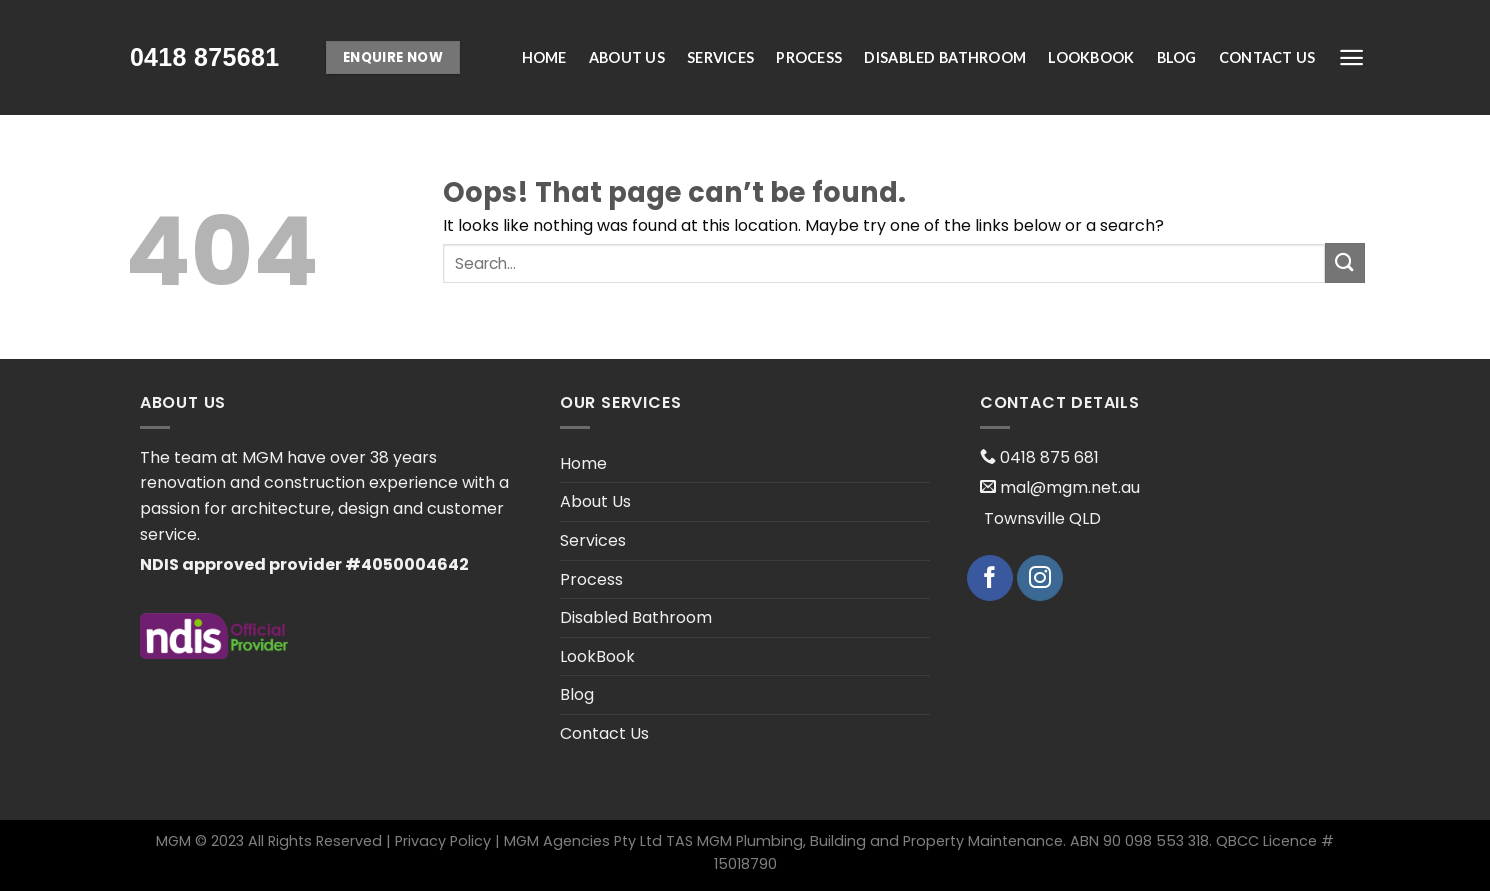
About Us (627, 57)
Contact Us (1267, 57)
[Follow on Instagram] (1040, 578)
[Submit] (1345, 262)
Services (720, 57)
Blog (1177, 57)
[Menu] (1351, 57)
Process (809, 57)
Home (544, 57)
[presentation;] (205, 57)
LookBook (1091, 57)
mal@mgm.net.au (1068, 487)
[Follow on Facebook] (990, 578)
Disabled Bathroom (945, 57)
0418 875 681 (1047, 457)
